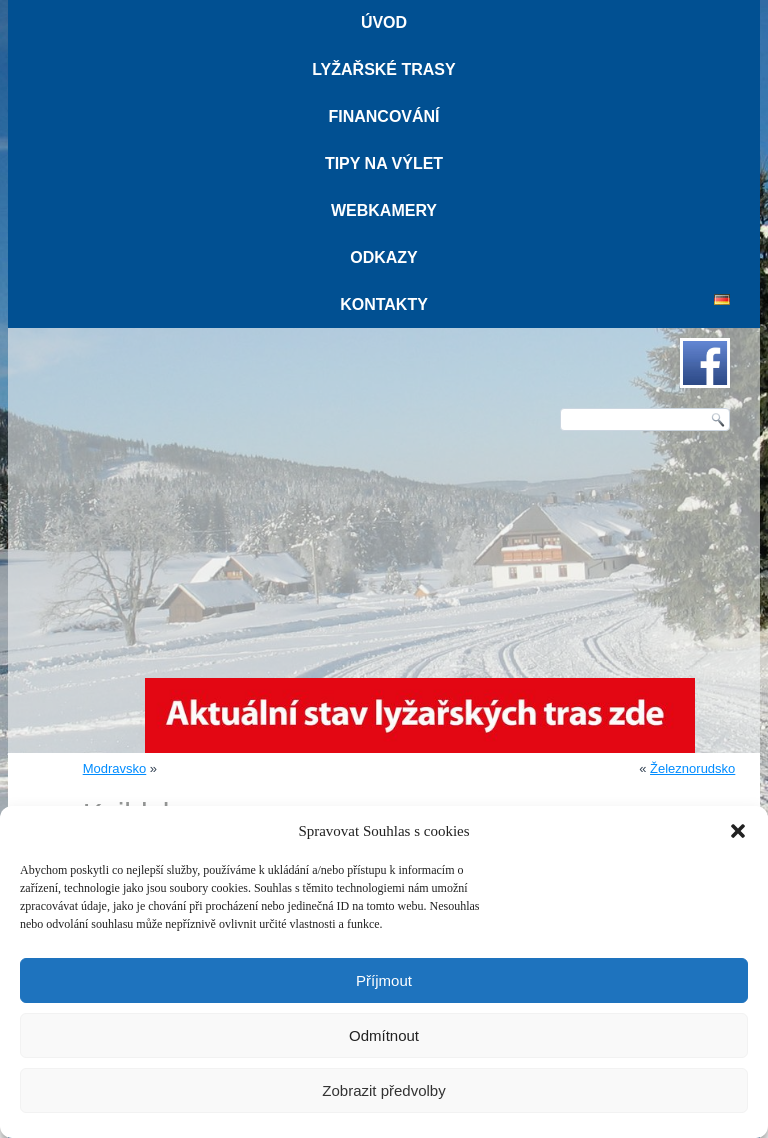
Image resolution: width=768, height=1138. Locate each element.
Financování (383, 116)
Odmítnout (384, 1035)
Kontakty (384, 304)
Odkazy (384, 257)
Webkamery (384, 210)
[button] (738, 831)
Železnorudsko (692, 768)
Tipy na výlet (384, 163)
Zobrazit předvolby (383, 1090)
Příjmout (384, 980)
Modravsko (115, 768)
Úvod (384, 22)
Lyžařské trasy (383, 69)
